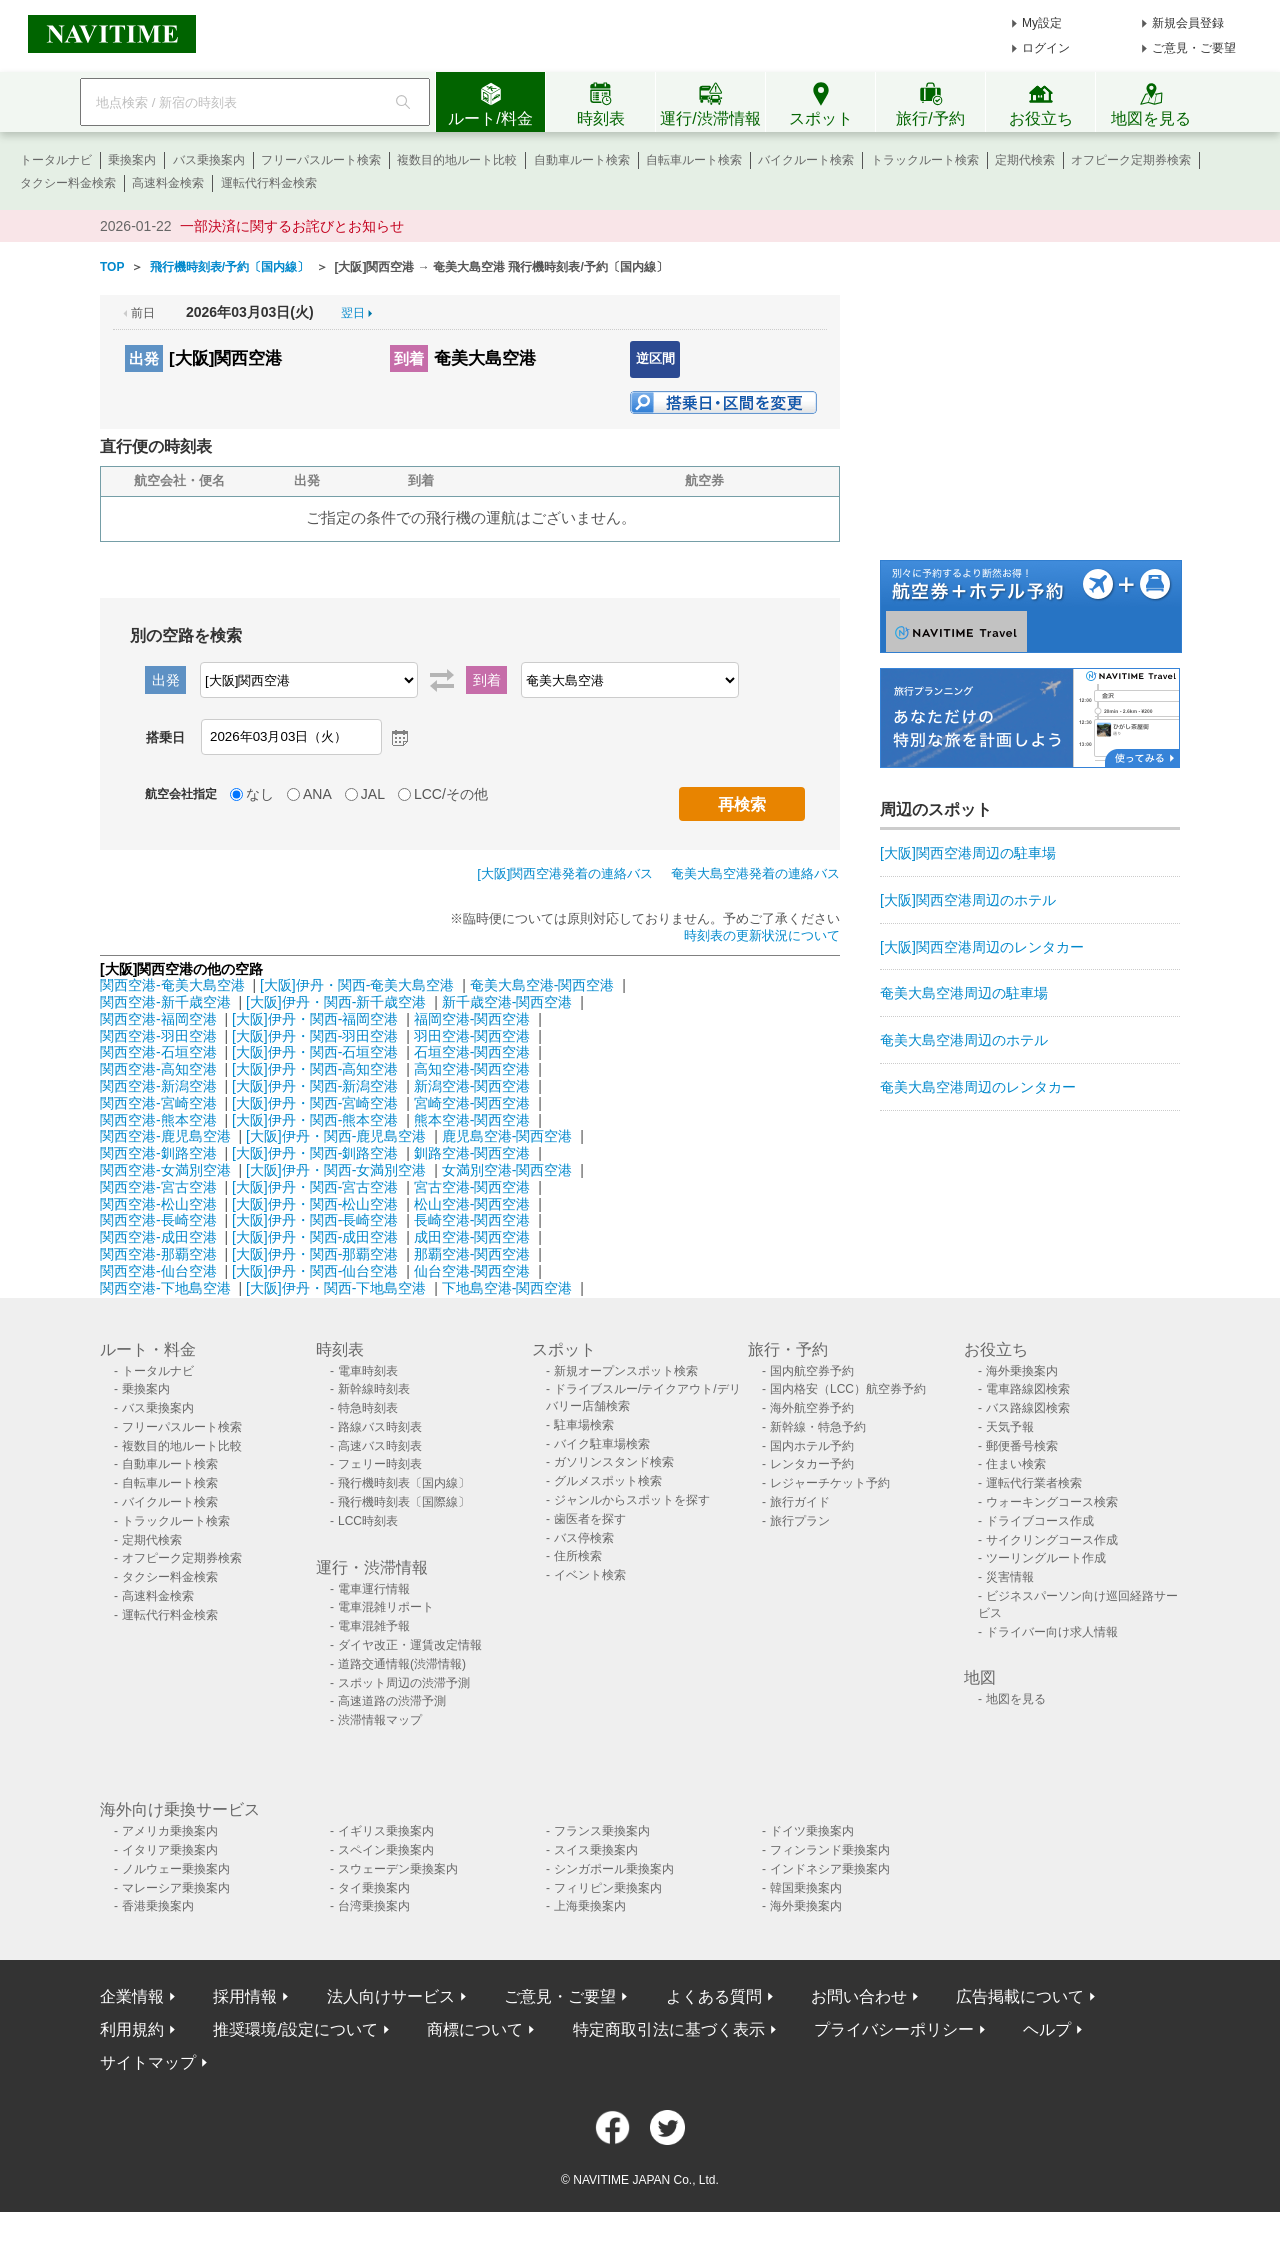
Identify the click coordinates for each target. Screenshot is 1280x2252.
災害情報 (1010, 1577)
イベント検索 (590, 1575)
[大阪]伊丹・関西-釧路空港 (315, 1153)
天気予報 (1010, 1427)
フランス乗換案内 (602, 1831)
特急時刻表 (368, 1408)
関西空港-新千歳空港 (165, 1002)
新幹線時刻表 (374, 1389)
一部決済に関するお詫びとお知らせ (292, 226)
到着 (409, 358)
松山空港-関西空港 (472, 1204)
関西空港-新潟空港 (158, 1086)
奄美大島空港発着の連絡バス (755, 873)
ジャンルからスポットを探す (632, 1500)
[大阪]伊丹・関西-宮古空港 (315, 1187)
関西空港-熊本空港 (158, 1120)
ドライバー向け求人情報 (1052, 1632)
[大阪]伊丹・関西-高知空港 (315, 1069)
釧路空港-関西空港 (472, 1153)
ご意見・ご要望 (1194, 48)
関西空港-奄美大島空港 (172, 985)
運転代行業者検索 (1034, 1483)
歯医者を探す (590, 1519)
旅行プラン (800, 1521)
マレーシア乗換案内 (176, 1888)
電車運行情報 (374, 1589)
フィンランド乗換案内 (830, 1850)
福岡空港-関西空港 (472, 1019)
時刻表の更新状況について (762, 935)
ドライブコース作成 (1040, 1521)
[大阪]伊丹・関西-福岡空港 (315, 1019)
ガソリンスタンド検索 (614, 1462)
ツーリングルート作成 (1046, 1558)
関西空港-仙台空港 (158, 1271)
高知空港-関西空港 (472, 1069)
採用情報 (245, 1996)
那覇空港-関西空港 (472, 1254)
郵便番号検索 (1022, 1446)
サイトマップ (148, 2062)
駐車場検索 (584, 1425)
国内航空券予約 (812, 1371)
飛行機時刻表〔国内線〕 (404, 1483)
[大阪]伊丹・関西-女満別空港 (336, 1170)
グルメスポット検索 (608, 1481)
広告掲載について (1020, 1996)
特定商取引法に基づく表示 (669, 2029)
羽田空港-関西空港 (472, 1036)
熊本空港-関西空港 (472, 1120)
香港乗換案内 (158, 1906)
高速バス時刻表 (380, 1446)
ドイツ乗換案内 (812, 1831)
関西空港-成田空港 (158, 1237)
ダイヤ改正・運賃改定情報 (410, 1645)
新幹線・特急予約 (818, 1427)
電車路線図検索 (1028, 1389)
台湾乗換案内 (374, 1906)
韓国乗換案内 (806, 1888)
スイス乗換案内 (596, 1850)
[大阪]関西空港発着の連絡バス (565, 873)
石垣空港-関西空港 (472, 1052)
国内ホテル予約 (812, 1446)
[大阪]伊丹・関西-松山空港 (315, 1204)
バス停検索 (584, 1538)
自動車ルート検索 (582, 160)
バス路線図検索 (1028, 1408)
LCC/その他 (451, 794)
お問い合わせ (859, 1996)
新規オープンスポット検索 (626, 1371)
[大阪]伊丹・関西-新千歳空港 (336, 1002)
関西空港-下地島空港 (165, 1288)
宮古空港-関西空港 (472, 1187)
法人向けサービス (391, 1996)
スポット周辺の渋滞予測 (404, 1683)
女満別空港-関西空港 (507, 1170)
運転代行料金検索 (269, 183)
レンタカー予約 (812, 1464)
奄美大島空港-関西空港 (542, 985)
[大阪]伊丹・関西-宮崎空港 (315, 1103)
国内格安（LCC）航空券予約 (848, 1389)
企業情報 (132, 1996)
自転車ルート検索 (694, 160)
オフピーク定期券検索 (1131, 160)
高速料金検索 (168, 183)
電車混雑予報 (374, 1626)
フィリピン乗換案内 (608, 1888)
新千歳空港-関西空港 (507, 1002)
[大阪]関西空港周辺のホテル (968, 900)
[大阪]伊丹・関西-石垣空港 (315, 1052)
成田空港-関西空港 (472, 1237)
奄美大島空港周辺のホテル (964, 1040)
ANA (317, 794)
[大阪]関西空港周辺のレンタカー (982, 947)
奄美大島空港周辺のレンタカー (978, 1087)
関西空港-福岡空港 (158, 1019)
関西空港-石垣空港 (158, 1052)
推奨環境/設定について (295, 2029)
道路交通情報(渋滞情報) (402, 1664)
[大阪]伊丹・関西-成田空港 (315, 1237)
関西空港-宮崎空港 (158, 1103)
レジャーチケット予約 (830, 1483)
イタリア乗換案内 (170, 1850)
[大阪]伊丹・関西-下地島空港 (336, 1288)
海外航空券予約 (812, 1408)
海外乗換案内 (1022, 1371)
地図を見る (1016, 1699)
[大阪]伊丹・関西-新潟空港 (315, 1086)
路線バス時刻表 (380, 1427)
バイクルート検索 (806, 160)
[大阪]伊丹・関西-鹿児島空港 (336, 1136)
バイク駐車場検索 (602, 1444)
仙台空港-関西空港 (472, 1271)
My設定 (1042, 23)
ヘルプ (1047, 2029)
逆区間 (655, 358)
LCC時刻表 (368, 1521)
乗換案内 (132, 160)
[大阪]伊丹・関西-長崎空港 (315, 1220)
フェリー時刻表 (380, 1464)
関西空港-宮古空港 (158, 1187)
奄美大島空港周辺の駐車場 (964, 993)
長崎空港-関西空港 (472, 1220)
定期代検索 (1025, 160)
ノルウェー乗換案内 (176, 1869)
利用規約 (132, 2029)
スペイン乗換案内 (386, 1850)
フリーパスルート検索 (321, 160)
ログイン (1046, 48)
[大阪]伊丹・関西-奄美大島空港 (357, 985)
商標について (475, 2029)
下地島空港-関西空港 (507, 1288)
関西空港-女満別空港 (165, 1170)
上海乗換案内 (590, 1906)
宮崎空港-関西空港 (472, 1103)
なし (260, 794)
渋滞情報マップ (380, 1720)
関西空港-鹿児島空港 (165, 1136)
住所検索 (578, 1556)
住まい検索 (1016, 1464)
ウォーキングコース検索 (1052, 1502)
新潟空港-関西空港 (472, 1086)
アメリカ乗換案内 (170, 1831)
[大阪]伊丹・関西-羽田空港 (315, 1036)
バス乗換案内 (209, 160)
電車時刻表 (368, 1371)
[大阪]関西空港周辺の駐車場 (968, 853)
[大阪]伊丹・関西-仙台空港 (315, 1271)
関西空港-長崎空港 (158, 1220)
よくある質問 (714, 1996)
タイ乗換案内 (374, 1888)
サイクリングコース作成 (1052, 1540)
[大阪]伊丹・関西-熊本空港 (315, 1120)
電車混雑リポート (386, 1607)
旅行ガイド (800, 1502)
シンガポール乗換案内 (614, 1869)
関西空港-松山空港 (158, 1204)
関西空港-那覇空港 (158, 1254)
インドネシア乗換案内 (830, 1869)
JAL (373, 794)
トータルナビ (56, 160)
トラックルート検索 (925, 160)
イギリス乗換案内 (386, 1831)
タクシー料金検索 (68, 183)
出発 (144, 358)
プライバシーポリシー (894, 2029)
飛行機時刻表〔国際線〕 (404, 1502)
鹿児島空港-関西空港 (507, 1136)
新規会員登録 (1188, 23)
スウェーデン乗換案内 (398, 1869)
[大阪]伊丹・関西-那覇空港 (315, 1254)
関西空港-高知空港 (158, 1069)
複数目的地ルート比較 (457, 160)
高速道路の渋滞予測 (392, 1701)
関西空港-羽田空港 (158, 1036)
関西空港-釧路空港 (158, 1153)
